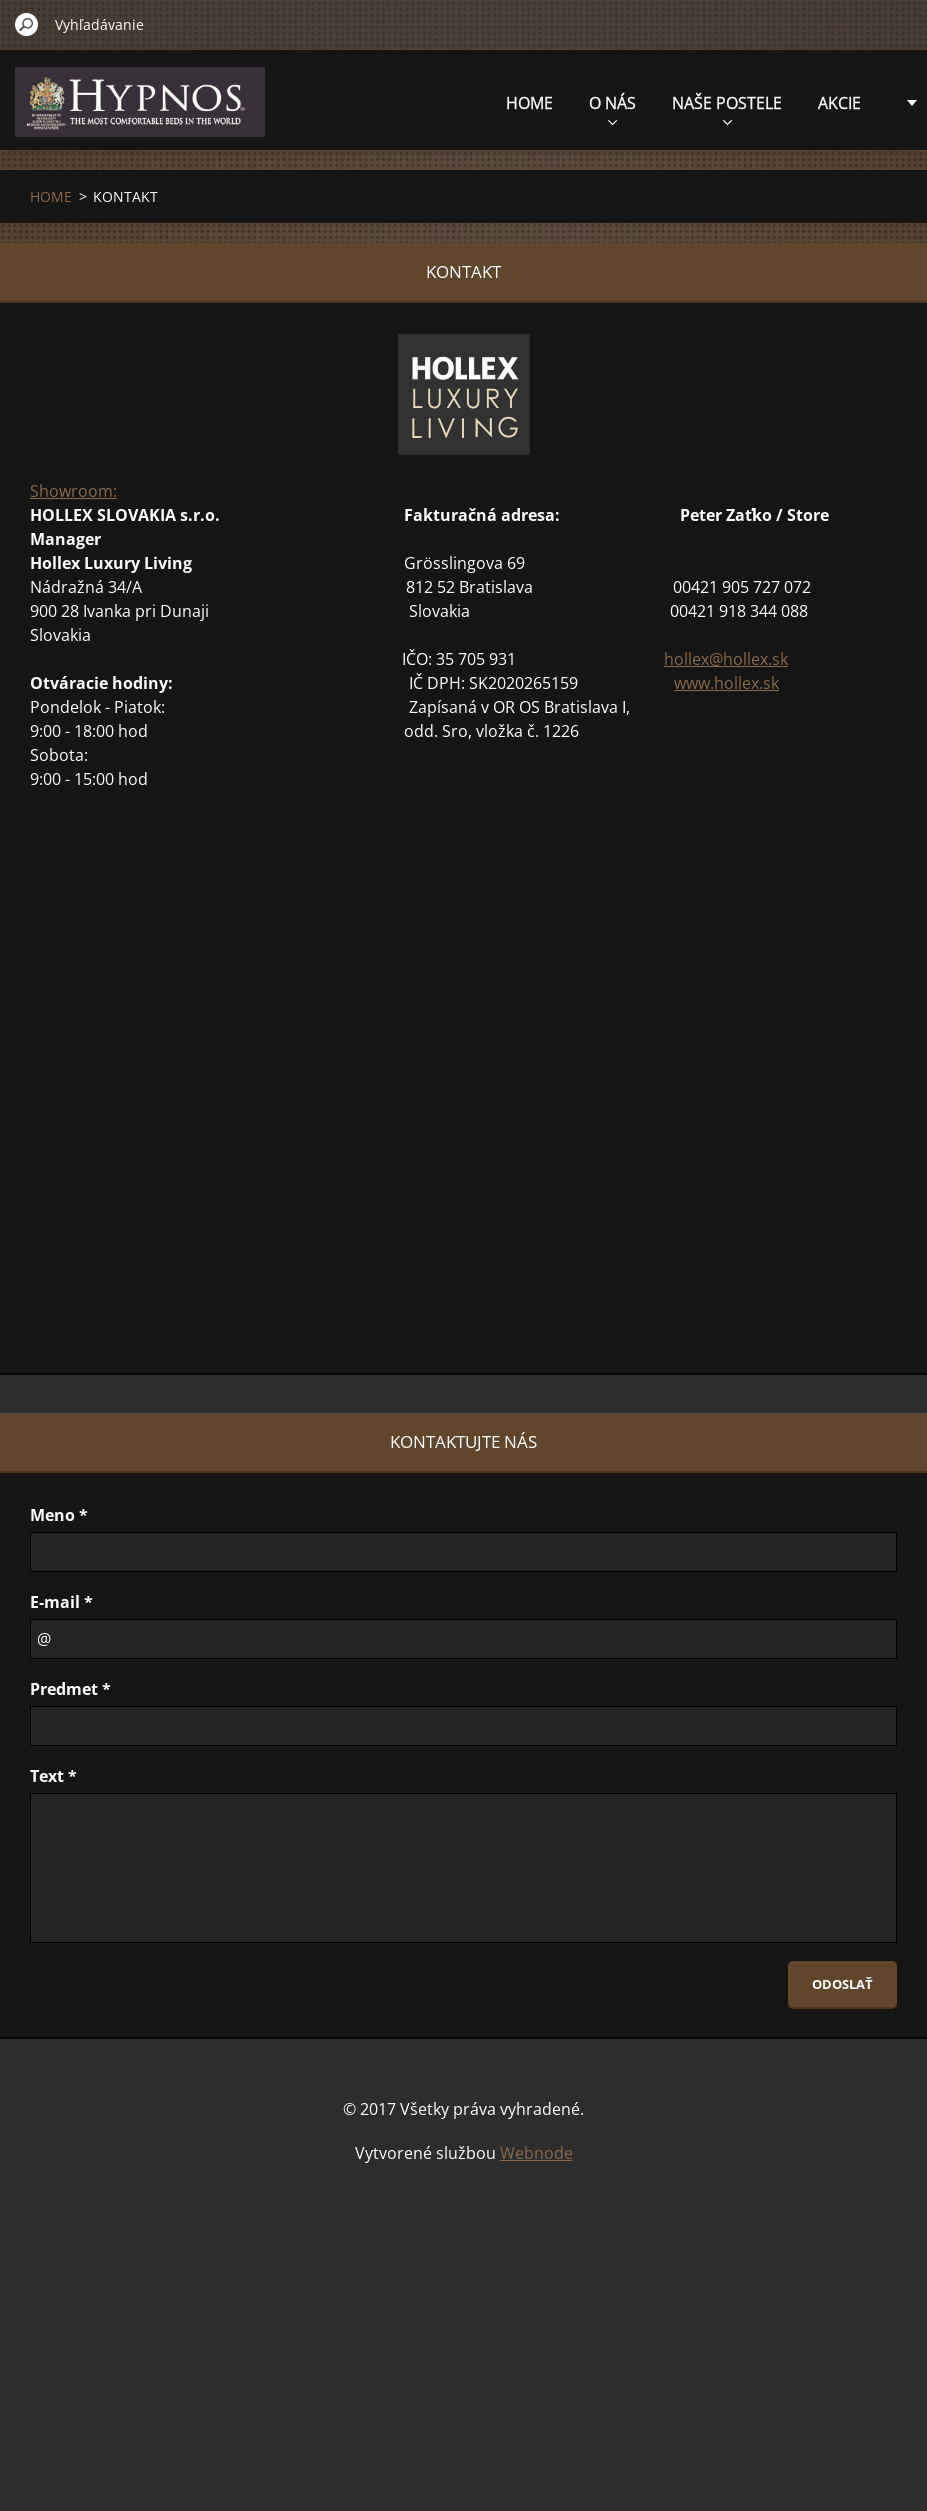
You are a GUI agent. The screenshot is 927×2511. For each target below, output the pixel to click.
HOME (421, 103)
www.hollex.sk (726, 683)
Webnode (536, 2153)
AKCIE (731, 103)
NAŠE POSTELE (619, 108)
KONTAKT (825, 103)
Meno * (59, 1515)
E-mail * (61, 1602)
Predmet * (70, 1689)
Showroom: (73, 491)
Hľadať (27, 24)
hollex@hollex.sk (726, 659)
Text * (53, 1776)
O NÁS (504, 108)
